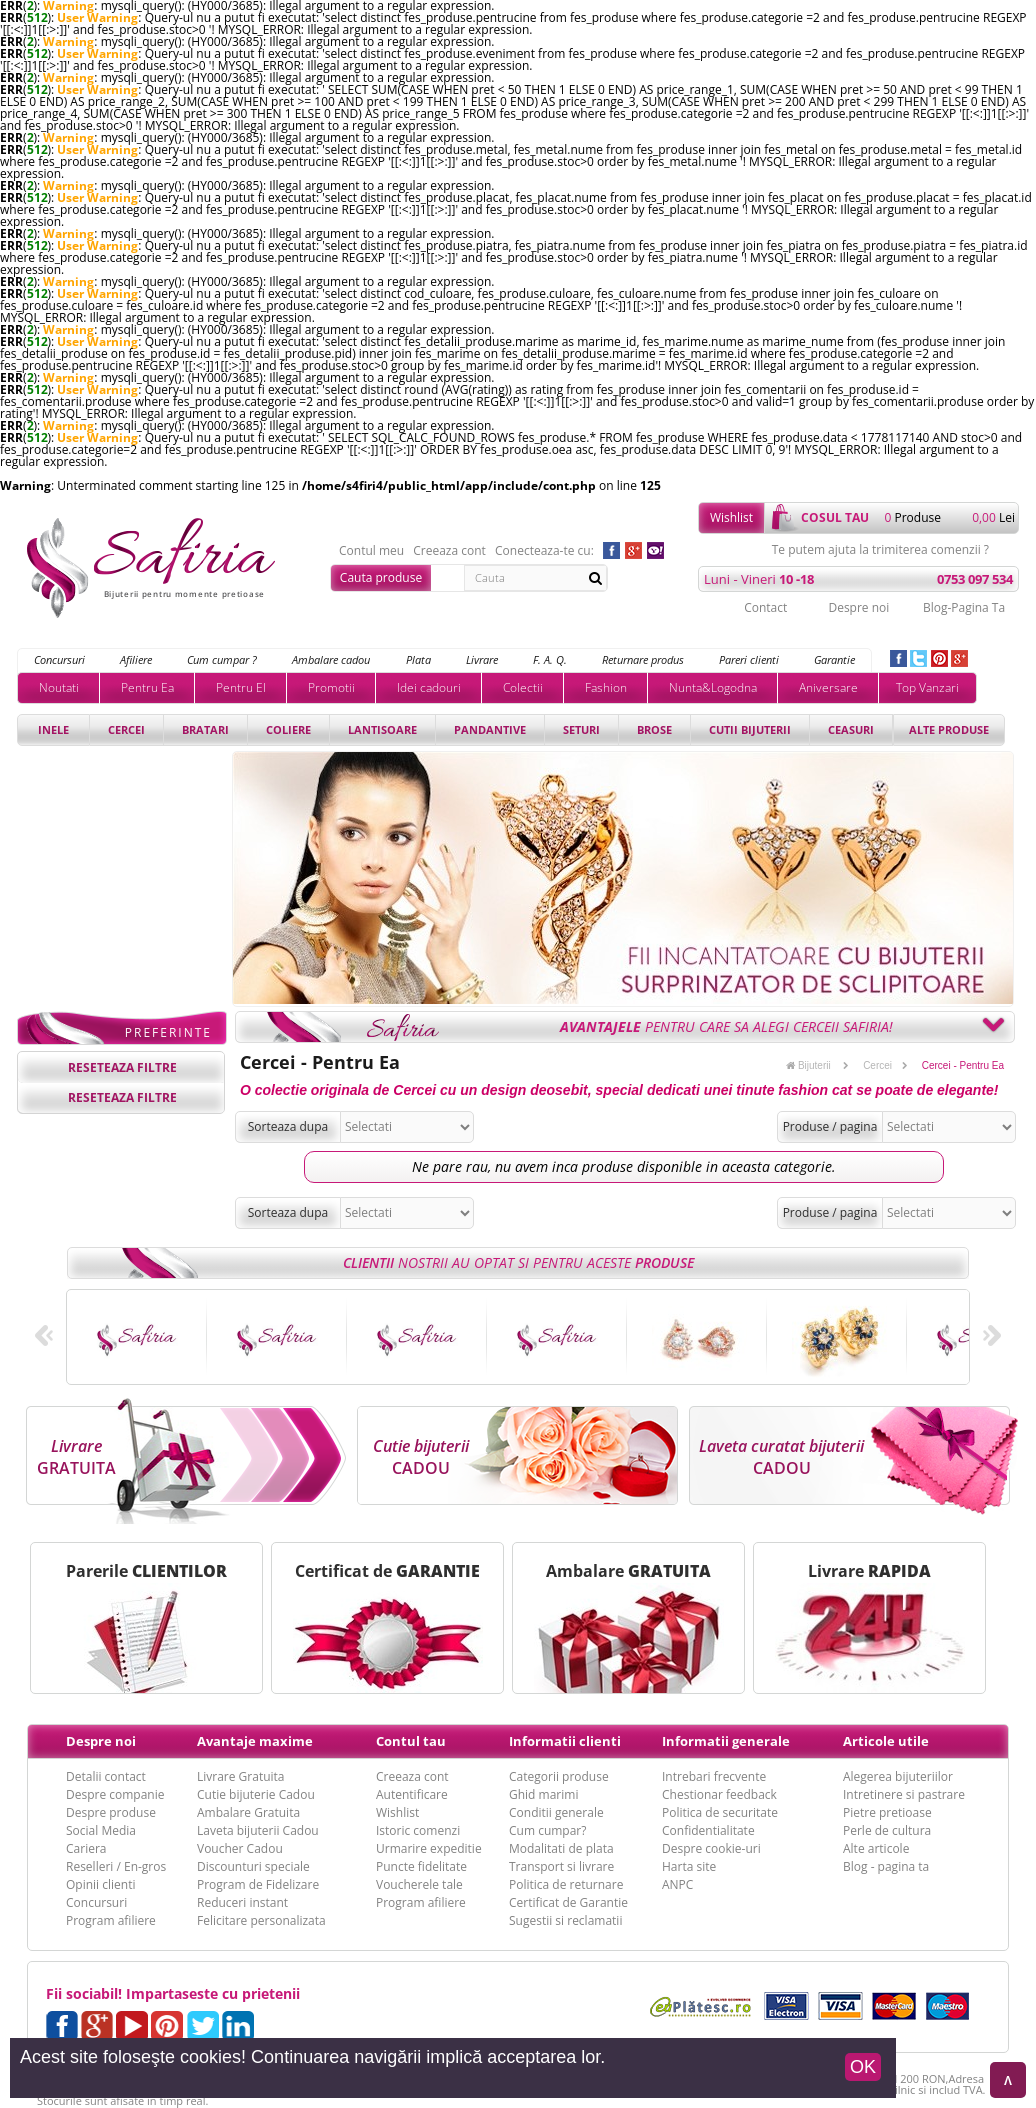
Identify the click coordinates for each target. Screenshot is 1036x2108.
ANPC (677, 1884)
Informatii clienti (565, 1741)
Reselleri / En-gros (116, 1866)
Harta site (689, 1866)
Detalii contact (106, 1776)
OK (863, 2067)
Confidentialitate (708, 1830)
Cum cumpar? (547, 1830)
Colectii (523, 687)
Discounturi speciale (253, 1866)
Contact (765, 607)
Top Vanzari (927, 687)
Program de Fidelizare (258, 1884)
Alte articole (876, 1848)
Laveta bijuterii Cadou (258, 1830)
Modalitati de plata (561, 1848)
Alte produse (949, 729)
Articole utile (886, 1741)
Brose (654, 729)
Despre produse (111, 1812)
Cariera (86, 1848)
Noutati (59, 687)
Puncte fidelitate (421, 1866)
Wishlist (731, 517)
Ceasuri (851, 729)
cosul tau (835, 517)
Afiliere (136, 659)
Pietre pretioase (887, 1812)
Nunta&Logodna (713, 687)
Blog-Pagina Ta (964, 607)
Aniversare (828, 687)
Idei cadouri (429, 687)
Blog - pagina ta (886, 1866)
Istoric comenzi (418, 1830)
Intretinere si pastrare (904, 1794)
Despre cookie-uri (711, 1848)
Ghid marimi (543, 1794)
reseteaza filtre (122, 1067)
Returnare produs (643, 659)
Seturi (581, 729)
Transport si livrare (561, 1866)
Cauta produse (381, 577)
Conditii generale (556, 1812)
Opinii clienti (100, 1884)
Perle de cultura (887, 1830)
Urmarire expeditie (429, 1848)
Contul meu (371, 551)
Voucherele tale (419, 1884)
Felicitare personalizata (261, 1920)
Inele (53, 729)
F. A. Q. (550, 659)
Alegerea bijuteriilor (898, 1776)
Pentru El (241, 687)
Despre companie (115, 1794)
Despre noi (858, 607)
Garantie (834, 659)
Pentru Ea (147, 687)
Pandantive (490, 729)
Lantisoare (382, 729)
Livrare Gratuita (241, 1776)
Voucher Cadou (240, 1848)
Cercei (126, 729)
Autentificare (412, 1794)
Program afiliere (111, 1920)
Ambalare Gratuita (248, 1812)
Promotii (331, 687)
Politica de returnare (566, 1884)
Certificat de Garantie (568, 1902)
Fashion (606, 687)
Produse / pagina (830, 1126)
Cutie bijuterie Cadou (256, 1794)
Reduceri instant (242, 1902)
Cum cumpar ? (222, 659)
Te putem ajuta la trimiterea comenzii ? (880, 550)
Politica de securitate (720, 1812)
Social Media (101, 1830)
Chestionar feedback (719, 1794)
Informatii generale (726, 1741)
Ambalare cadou (331, 659)
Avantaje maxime (255, 1741)
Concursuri (59, 659)
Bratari (205, 729)
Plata (418, 659)
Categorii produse (559, 1776)
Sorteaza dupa (288, 1126)
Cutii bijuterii (750, 729)
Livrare (482, 659)
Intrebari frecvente (714, 1776)
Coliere (288, 729)
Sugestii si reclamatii (565, 1920)
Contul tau (411, 1741)
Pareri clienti (749, 659)
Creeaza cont (449, 551)
